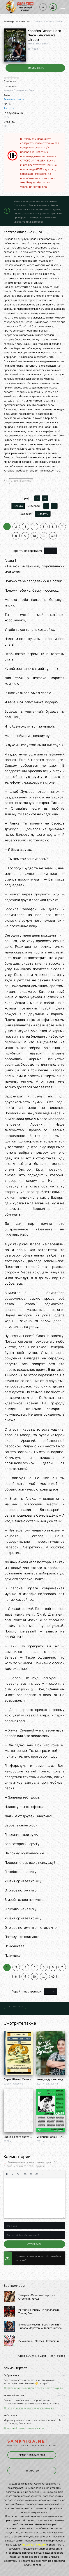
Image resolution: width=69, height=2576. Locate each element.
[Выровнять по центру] (31, 2174)
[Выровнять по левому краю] (25, 2174)
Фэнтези (26, 21)
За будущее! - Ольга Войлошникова (29, 2408)
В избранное (15, 2006)
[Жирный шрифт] (7, 2174)
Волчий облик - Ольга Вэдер (24, 2428)
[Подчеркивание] (18, 2174)
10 (34, 536)
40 (53, 536)
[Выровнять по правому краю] (36, 2174)
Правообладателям (32, 2455)
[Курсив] (12, 2174)
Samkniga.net (11, 21)
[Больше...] (56, 2174)
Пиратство (32, 2470)
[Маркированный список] (43, 2174)
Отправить (34, 2244)
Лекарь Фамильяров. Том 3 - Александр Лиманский (34, 2388)
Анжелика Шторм (14, 99)
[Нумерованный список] (49, 2174)
